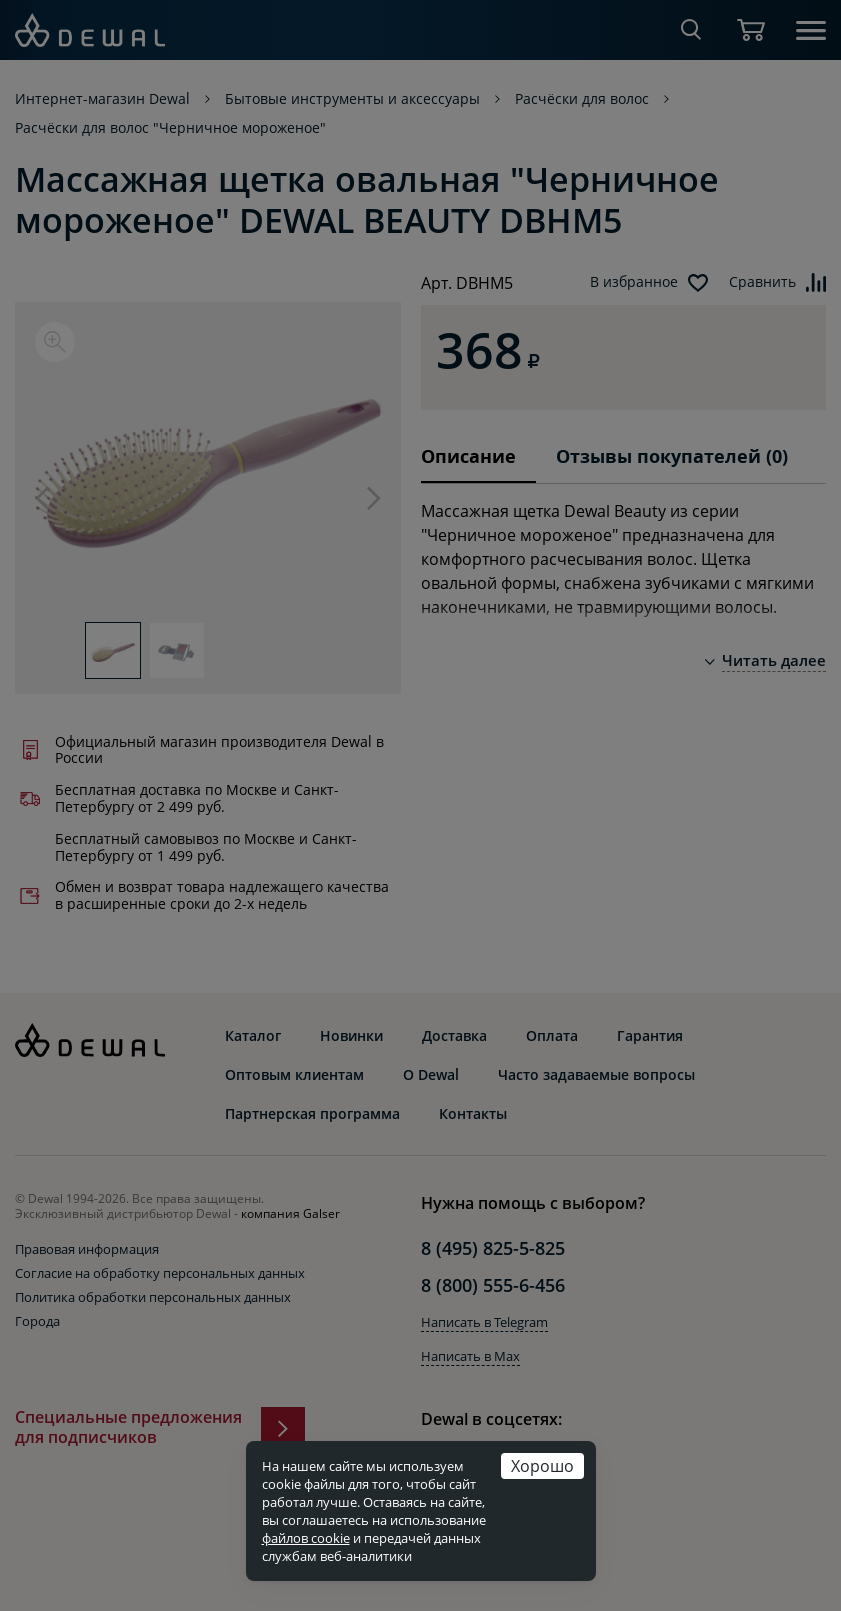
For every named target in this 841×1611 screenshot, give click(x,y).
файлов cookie (306, 1538)
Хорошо (542, 1465)
